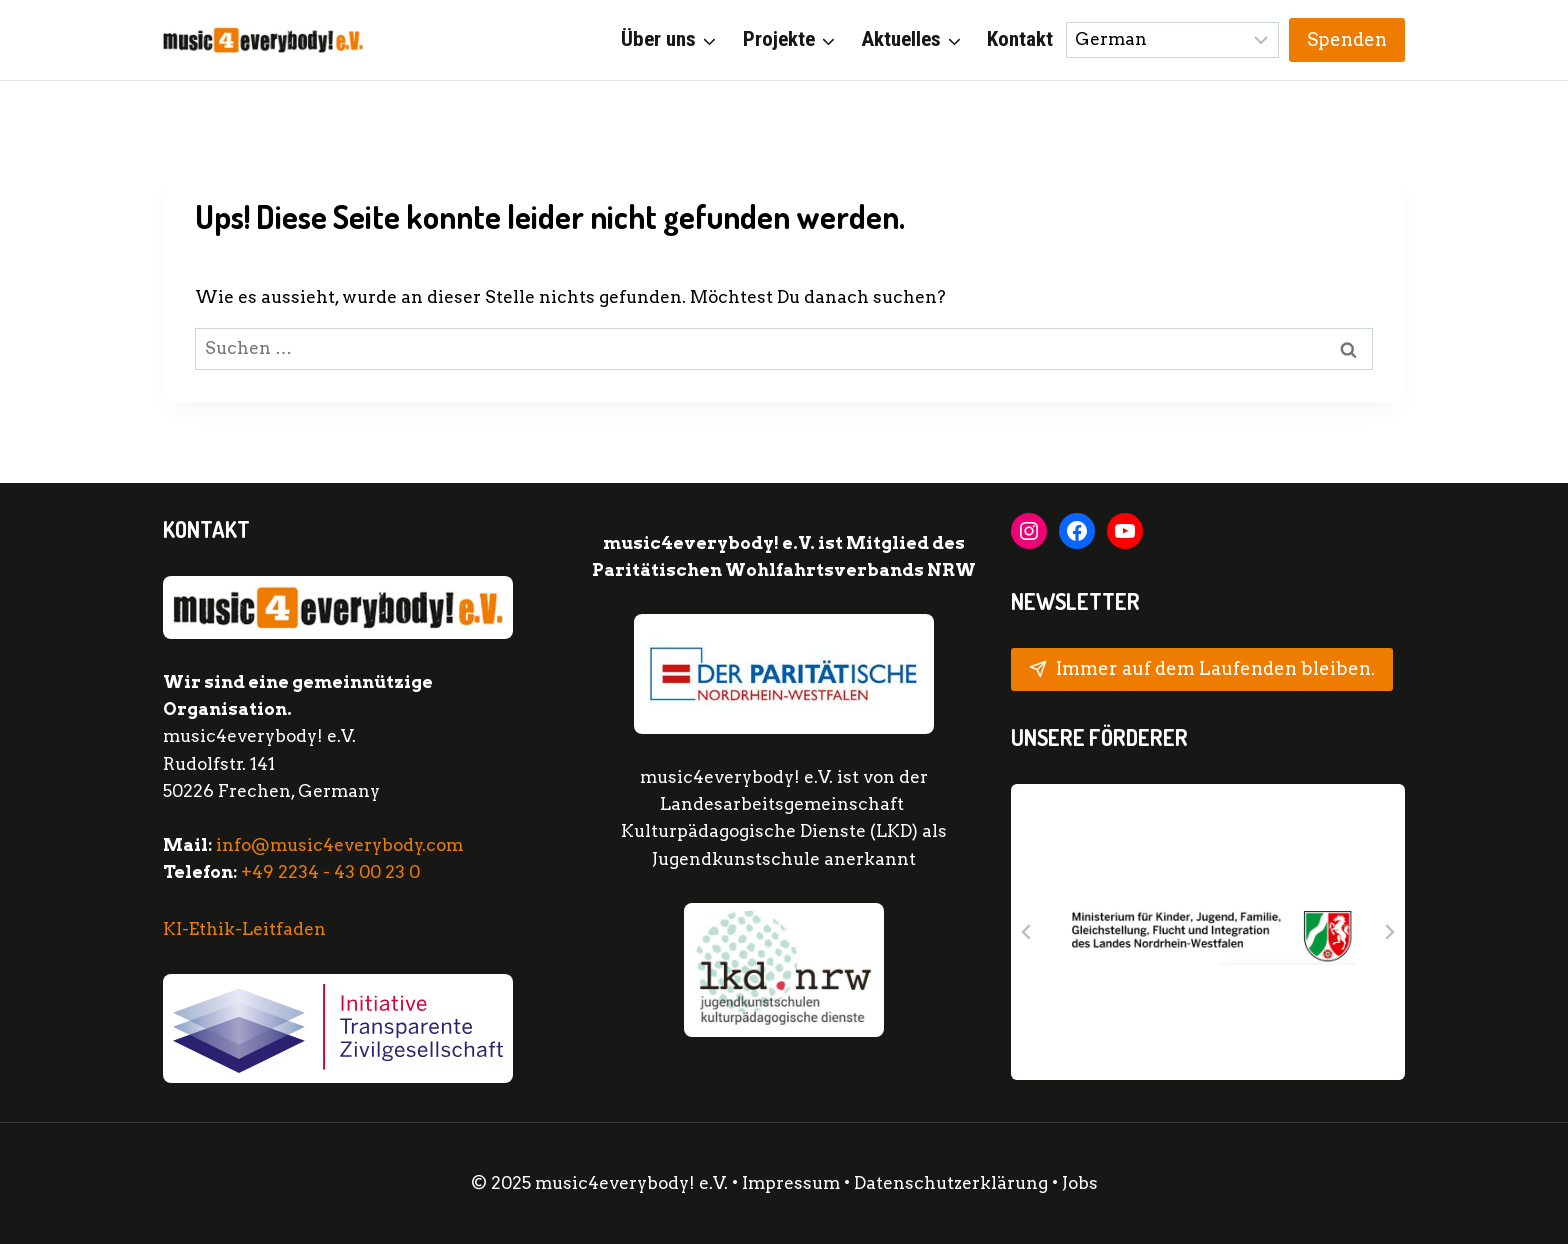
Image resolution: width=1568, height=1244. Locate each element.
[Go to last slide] (1027, 932)
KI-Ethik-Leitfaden (244, 929)
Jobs (1080, 1183)
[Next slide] (1389, 932)
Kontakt (1020, 39)
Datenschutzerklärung (953, 1183)
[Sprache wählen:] (1173, 40)
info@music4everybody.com (339, 845)
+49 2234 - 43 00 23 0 (330, 872)
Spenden (1347, 39)
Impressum (791, 1183)
